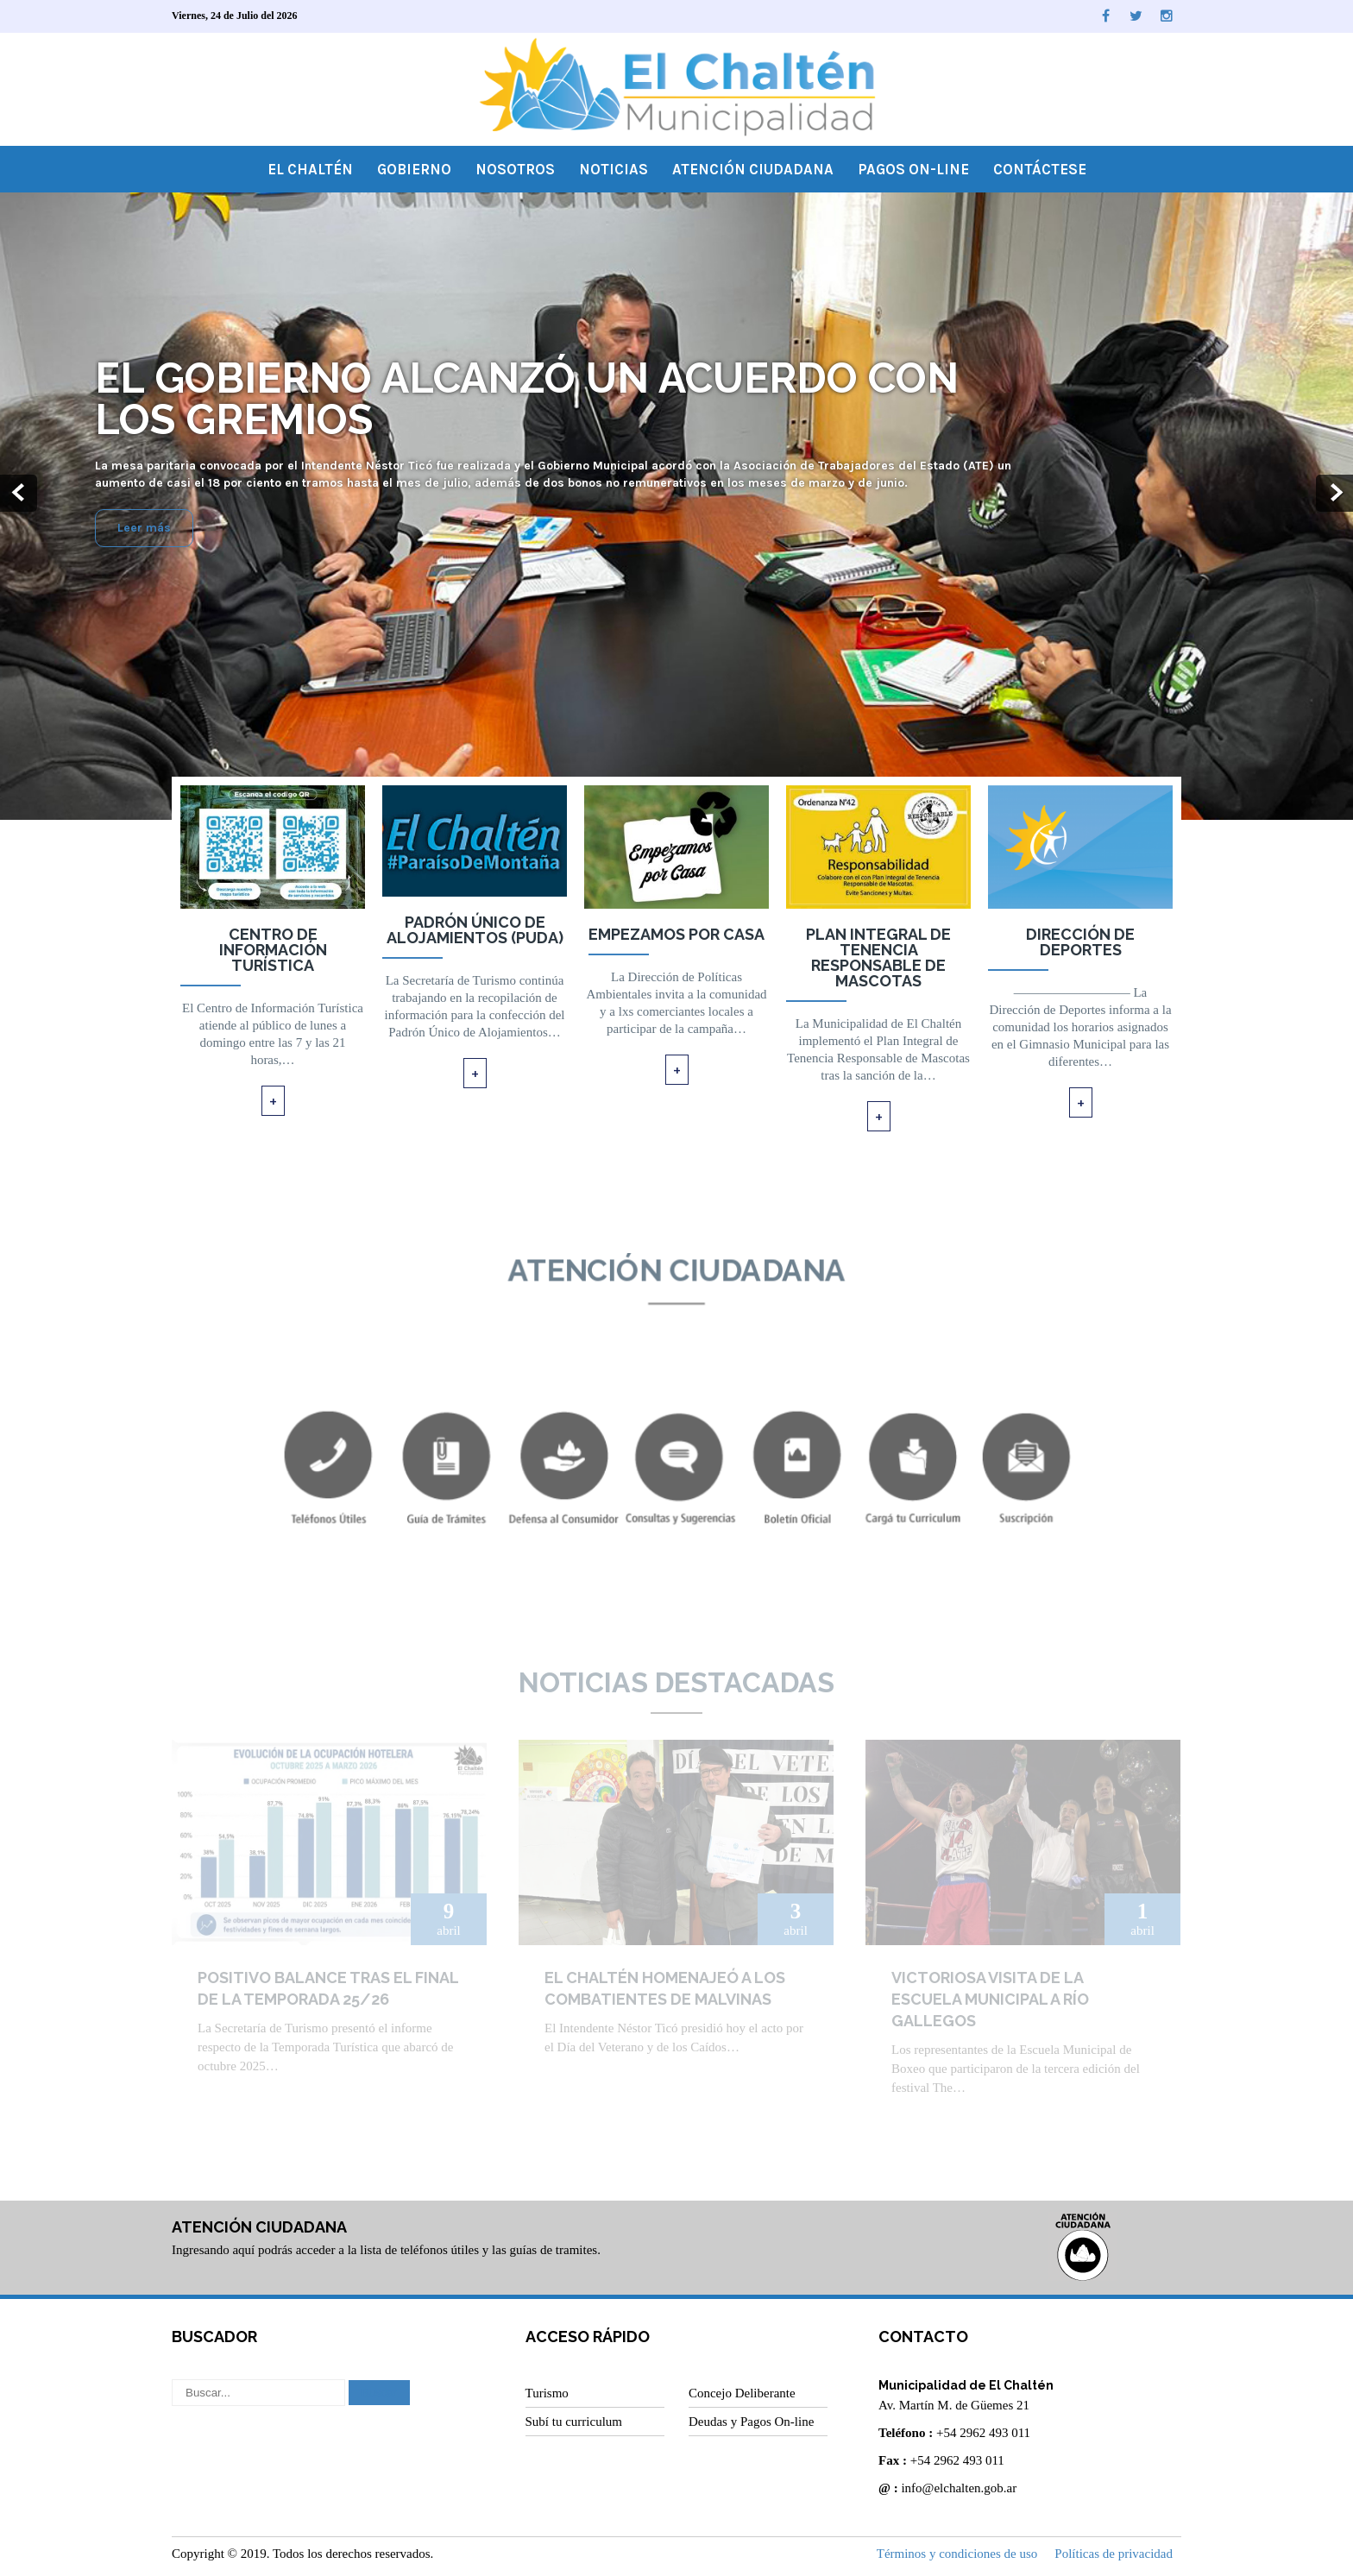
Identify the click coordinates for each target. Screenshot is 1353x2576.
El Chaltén (310, 169)
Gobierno (414, 169)
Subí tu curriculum (574, 2421)
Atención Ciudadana (753, 169)
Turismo (547, 2393)
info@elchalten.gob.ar (958, 2488)
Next (1334, 493)
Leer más (144, 528)
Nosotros (515, 169)
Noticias (613, 169)
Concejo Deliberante (742, 2393)
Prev (18, 493)
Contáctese (1039, 169)
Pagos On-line (913, 169)
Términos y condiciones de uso (957, 2553)
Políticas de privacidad (1113, 2553)
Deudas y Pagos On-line (751, 2421)
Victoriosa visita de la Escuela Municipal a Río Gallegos (990, 1999)
